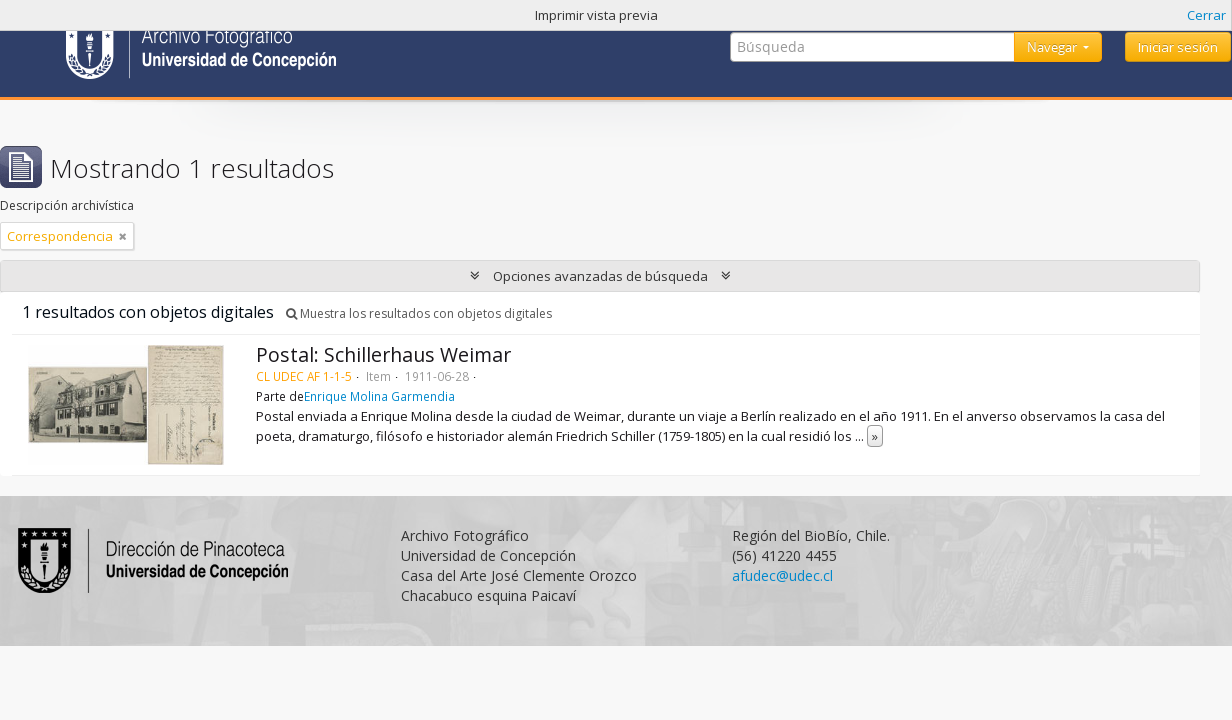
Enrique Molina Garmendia (379, 396)
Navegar (1053, 47)
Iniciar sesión (1178, 47)
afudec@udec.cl (782, 575)
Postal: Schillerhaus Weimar (383, 354)
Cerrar (1206, 15)
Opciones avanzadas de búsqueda (600, 276)
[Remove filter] (123, 236)
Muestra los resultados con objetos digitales (419, 313)
